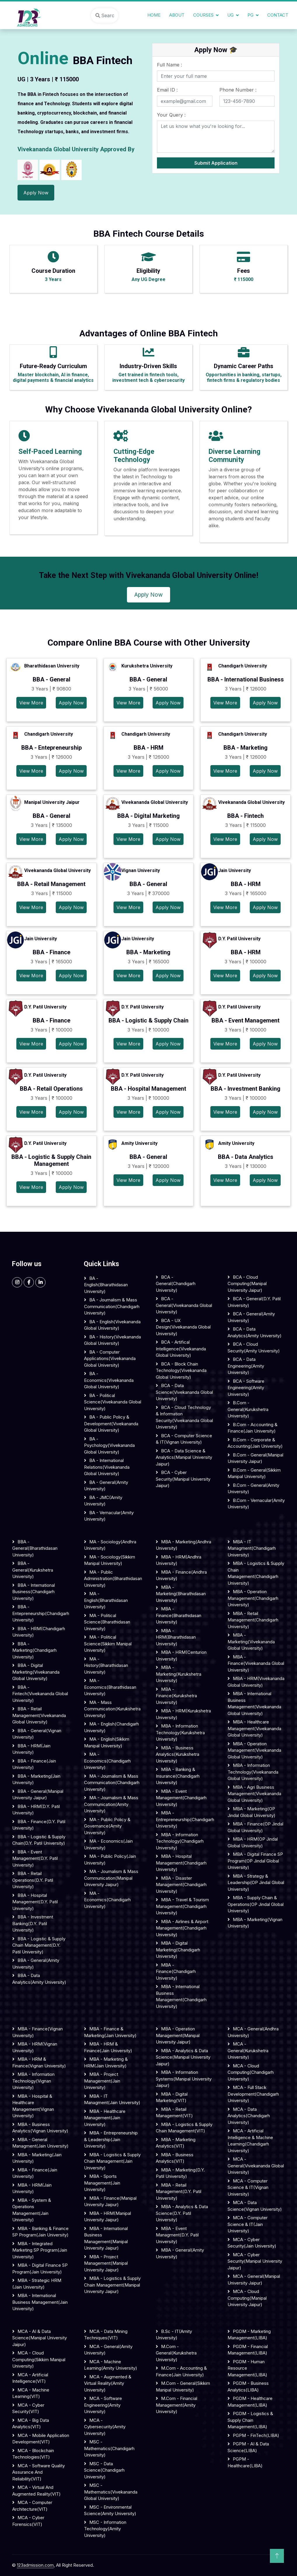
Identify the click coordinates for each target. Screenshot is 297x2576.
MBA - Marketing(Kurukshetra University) (178, 1674)
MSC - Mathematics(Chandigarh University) (109, 2448)
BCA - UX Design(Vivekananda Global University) (183, 1327)
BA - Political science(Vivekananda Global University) (112, 1402)
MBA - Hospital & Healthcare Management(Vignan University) (33, 2106)
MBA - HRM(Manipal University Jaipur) (107, 2216)
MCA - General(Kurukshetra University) (248, 2050)
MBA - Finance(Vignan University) (37, 2032)
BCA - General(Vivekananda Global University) (184, 1305)
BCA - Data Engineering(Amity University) (246, 1365)
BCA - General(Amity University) (251, 1317)
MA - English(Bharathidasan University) (106, 1600)
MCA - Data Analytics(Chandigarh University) (249, 2115)
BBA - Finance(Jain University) (34, 1764)
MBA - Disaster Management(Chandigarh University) (181, 1884)
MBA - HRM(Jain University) (32, 2188)
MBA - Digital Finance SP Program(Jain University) (40, 2268)
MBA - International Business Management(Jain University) (40, 2302)
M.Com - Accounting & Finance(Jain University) (181, 2371)
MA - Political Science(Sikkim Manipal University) (108, 1643)
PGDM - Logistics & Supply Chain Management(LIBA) (250, 2420)
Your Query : (171, 115)
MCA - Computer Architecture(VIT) (32, 2506)
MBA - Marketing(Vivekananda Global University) (251, 1641)
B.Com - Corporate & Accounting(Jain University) (255, 1443)
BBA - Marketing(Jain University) (36, 1779)
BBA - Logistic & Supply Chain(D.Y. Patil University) (38, 1840)
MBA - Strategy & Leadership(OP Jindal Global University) (256, 1882)
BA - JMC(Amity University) (103, 1501)
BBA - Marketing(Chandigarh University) (34, 1650)
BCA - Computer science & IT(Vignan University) (184, 1439)
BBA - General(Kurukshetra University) (32, 1570)
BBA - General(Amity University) (35, 1964)
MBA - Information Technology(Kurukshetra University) (180, 1732)
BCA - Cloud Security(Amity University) (254, 1347)
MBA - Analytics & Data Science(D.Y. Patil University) (182, 2213)
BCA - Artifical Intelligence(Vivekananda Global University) (181, 1348)
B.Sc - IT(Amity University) (174, 2335)
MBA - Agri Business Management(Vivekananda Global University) (254, 1793)
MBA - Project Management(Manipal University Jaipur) (106, 2263)
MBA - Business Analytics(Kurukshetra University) (177, 1754)
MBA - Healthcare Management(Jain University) (104, 2117)
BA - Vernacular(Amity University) (109, 1516)
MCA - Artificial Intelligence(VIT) (30, 2378)
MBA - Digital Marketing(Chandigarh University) (178, 1949)
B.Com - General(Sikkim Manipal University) (254, 1473)
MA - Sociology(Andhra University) (110, 1545)
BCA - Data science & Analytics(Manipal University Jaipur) (184, 1457)
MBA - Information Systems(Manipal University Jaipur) (184, 2078)
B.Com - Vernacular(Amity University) (256, 1504)
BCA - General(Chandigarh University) (175, 1283)
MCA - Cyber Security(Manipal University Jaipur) (255, 2261)
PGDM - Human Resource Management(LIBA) (247, 2368)
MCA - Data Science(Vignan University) (255, 2206)
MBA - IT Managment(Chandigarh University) (252, 1548)
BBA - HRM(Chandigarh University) (38, 1632)
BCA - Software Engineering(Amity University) (246, 1387)
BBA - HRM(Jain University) (31, 1749)
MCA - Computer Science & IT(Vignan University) (248, 2187)
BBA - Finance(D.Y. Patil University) (38, 1825)
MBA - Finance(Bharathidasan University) (178, 1615)
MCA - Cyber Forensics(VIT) (28, 2521)
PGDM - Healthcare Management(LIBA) (250, 2402)
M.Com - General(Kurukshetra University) (176, 2353)
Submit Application (215, 163)
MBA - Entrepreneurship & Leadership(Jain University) (111, 2139)
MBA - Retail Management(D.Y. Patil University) (178, 2191)
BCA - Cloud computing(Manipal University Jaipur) (247, 1283)
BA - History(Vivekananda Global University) (112, 1340)
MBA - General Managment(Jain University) (40, 2143)
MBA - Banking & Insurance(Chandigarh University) (178, 1776)
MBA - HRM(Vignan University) (34, 2047)
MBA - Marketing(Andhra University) (183, 1545)
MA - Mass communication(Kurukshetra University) (112, 1709)
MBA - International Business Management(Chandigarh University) (181, 1996)
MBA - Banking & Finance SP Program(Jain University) (40, 2232)
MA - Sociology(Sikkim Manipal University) (109, 1560)
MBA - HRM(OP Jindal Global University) (253, 1842)
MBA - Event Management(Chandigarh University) (181, 1797)
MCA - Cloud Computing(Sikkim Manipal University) (38, 2359)
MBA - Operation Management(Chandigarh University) (253, 1598)
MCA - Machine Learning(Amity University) (110, 2365)
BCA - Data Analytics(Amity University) (255, 1332)
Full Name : (169, 65)
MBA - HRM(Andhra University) (178, 1560)
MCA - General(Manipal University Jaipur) (254, 2279)
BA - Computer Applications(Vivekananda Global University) (110, 1358)
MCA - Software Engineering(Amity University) (103, 2405)
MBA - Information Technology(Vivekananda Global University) (253, 1772)
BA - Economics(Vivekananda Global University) (109, 1380)
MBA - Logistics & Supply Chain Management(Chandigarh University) (256, 1573)
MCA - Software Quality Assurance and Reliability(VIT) (38, 2472)
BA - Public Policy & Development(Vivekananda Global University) (111, 1423)
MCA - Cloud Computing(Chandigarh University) (251, 2072)
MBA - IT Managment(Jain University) (112, 2099)
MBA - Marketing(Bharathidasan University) (181, 1593)
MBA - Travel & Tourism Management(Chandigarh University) (182, 1906)
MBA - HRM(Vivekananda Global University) (256, 1682)
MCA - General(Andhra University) (253, 2032)
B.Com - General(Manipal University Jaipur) (255, 1458)
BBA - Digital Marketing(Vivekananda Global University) (36, 1672)
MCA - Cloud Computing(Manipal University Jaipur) (247, 2298)
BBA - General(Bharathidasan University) (34, 1548)
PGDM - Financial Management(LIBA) (248, 2350)
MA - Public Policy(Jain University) (110, 1859)
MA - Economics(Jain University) (108, 1844)
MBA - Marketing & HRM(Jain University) (106, 2062)
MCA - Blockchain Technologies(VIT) (33, 2454)
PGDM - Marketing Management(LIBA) (249, 2335)
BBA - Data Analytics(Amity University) (39, 1979)
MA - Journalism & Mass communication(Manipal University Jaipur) (111, 1878)
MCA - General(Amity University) (108, 2350)
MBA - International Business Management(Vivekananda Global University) (254, 1703)
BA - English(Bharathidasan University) (106, 1284)
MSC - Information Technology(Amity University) (105, 2528)
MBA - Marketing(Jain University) (37, 2158)
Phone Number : (237, 90)
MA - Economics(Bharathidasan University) (110, 1687)
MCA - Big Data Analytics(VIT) (30, 2423)
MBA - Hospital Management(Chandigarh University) (181, 1862)
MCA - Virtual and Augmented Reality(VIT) (36, 2490)
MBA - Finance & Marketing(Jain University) (110, 2032)
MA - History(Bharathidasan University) (106, 1665)
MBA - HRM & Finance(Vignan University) (39, 2062)
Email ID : (167, 90)
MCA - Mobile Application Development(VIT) (40, 2439)
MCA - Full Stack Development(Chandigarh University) (253, 2094)
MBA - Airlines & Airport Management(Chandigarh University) (182, 1928)
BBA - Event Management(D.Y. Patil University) (35, 1858)
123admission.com (35, 2565)
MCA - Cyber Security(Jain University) (252, 2243)
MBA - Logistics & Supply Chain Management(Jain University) (112, 2161)
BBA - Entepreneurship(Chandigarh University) (40, 1613)
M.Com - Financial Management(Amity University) (176, 2405)
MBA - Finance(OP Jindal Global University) (255, 1827)
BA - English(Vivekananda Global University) (112, 1325)
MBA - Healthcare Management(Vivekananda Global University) (254, 1728)
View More (31, 703)
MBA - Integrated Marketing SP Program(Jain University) (39, 2250)
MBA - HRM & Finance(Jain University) (108, 2047)
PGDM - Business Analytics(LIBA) (248, 2386)
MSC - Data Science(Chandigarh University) (104, 2470)
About (176, 15)
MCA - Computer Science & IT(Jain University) (248, 2224)
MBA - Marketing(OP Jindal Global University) (251, 1812)
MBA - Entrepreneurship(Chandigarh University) (184, 1819)
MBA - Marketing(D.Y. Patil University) (180, 2173)
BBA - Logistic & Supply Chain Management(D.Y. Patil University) (38, 1945)
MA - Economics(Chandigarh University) (107, 1760)
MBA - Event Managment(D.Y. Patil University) (177, 2235)
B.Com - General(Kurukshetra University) (248, 1409)
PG (250, 15)
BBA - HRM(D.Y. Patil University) (36, 1810)
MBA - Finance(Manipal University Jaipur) (110, 2201)
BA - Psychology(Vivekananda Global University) (109, 1445)
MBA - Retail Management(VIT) (174, 2112)
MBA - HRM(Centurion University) (181, 1655)
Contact (277, 15)
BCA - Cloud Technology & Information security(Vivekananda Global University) (184, 1417)
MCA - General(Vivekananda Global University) (256, 2165)
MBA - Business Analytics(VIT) (174, 2158)
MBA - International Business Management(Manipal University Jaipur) (106, 2238)
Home (153, 15)
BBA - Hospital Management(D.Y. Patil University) (35, 1902)
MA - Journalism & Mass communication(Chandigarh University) (111, 1782)
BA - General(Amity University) (106, 1485)
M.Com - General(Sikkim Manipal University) (183, 2386)
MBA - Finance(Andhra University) (181, 1575)
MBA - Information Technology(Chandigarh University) (180, 1841)
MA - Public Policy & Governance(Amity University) (107, 1826)
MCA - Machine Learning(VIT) (30, 2393)
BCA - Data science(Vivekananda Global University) (184, 1392)
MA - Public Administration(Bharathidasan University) (112, 1578)
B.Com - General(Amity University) (253, 1488)
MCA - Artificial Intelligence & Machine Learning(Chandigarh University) (250, 2140)
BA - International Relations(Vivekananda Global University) (107, 1467)
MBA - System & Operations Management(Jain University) (31, 2210)
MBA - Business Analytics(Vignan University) (40, 2128)
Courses (203, 15)
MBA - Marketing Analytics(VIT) (175, 2143)
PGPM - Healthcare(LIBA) (245, 2462)
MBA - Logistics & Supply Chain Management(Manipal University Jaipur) (112, 2284)
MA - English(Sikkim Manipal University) (106, 1742)
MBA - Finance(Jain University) (34, 2173)
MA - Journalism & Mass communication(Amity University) (111, 1804)
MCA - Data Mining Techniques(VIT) (105, 2335)
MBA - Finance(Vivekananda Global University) (256, 1663)
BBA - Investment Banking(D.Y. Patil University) (32, 1923)
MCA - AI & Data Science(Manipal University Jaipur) (39, 2338)
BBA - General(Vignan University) (36, 1734)
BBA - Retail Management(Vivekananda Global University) (39, 1715)
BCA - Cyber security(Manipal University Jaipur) (183, 1479)
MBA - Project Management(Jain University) (102, 2080)
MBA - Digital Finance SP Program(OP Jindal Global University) (255, 1860)
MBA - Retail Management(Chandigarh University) (253, 1620)
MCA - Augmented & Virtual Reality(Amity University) (107, 2383)
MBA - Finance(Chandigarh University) (176, 1971)
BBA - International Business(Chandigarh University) (33, 1591)
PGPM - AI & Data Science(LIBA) (248, 2447)
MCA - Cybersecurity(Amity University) (104, 2426)
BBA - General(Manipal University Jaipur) (37, 1794)
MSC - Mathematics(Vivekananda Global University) (110, 2491)
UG (230, 15)
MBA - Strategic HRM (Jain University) (36, 2284)
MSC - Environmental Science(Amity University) (110, 2510)
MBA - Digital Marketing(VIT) (172, 2097)
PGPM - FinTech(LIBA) (256, 2435)
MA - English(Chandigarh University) (111, 1727)
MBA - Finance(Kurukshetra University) (176, 1695)
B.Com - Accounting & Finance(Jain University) (252, 1428)
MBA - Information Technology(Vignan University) (33, 2080)
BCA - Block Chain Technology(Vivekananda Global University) (181, 1370)
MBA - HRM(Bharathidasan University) (176, 1637)
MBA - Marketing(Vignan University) (255, 1923)
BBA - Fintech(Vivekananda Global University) (40, 1693)
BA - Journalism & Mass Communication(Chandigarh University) (111, 1306)
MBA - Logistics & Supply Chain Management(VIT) (184, 2128)
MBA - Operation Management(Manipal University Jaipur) (178, 2035)
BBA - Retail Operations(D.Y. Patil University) (32, 1880)
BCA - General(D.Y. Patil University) (254, 1302)
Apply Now (35, 193)
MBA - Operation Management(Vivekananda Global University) (254, 1750)
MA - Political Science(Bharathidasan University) (107, 1622)
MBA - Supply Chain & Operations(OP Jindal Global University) (256, 1904)
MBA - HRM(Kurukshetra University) (183, 1714)
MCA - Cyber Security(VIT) (28, 2408)
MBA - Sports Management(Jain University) (102, 2182)
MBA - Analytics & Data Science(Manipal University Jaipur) (183, 2057)
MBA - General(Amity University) (180, 2253)
